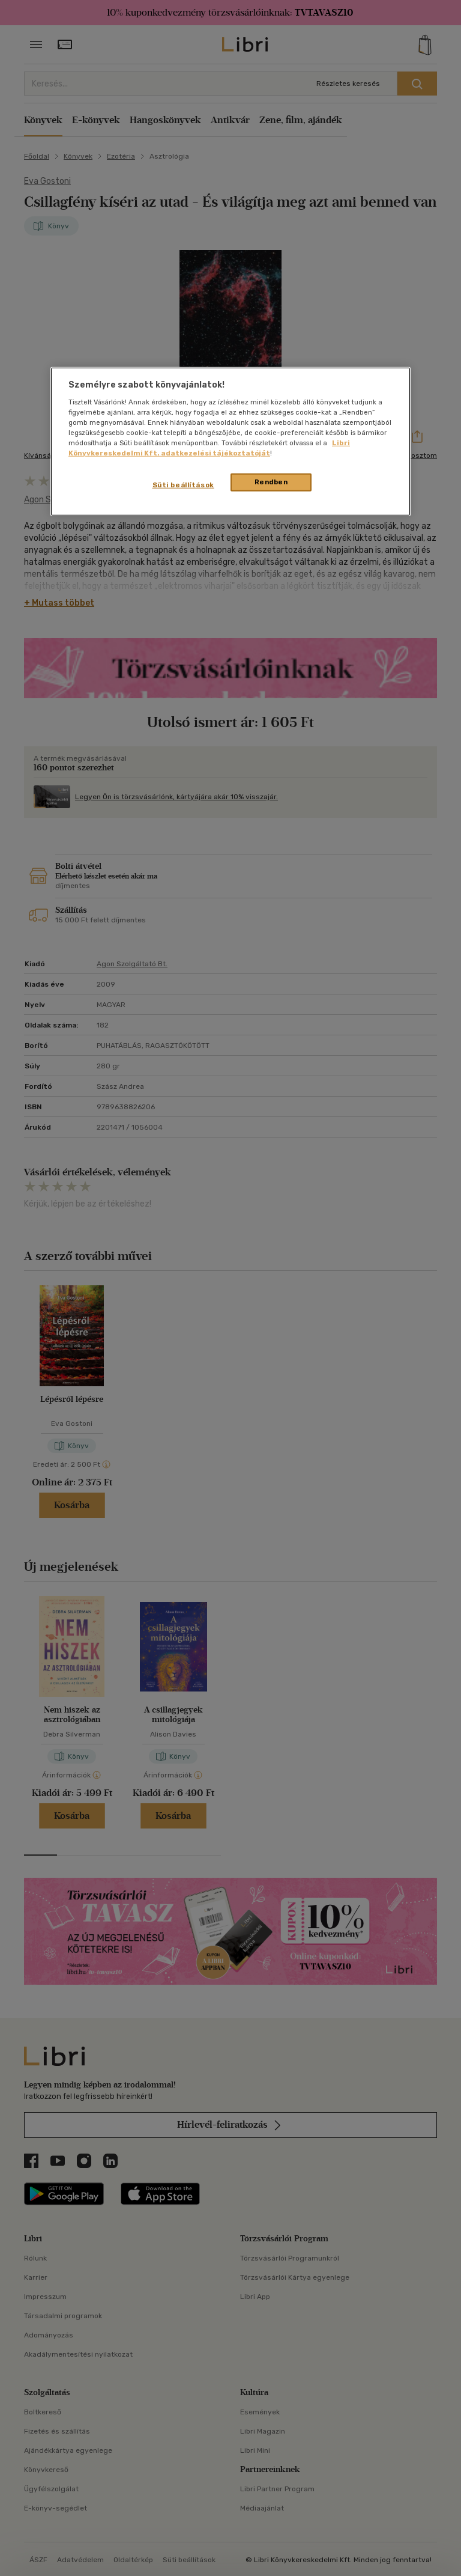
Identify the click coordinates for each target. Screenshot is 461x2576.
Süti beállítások (183, 485)
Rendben (271, 482)
